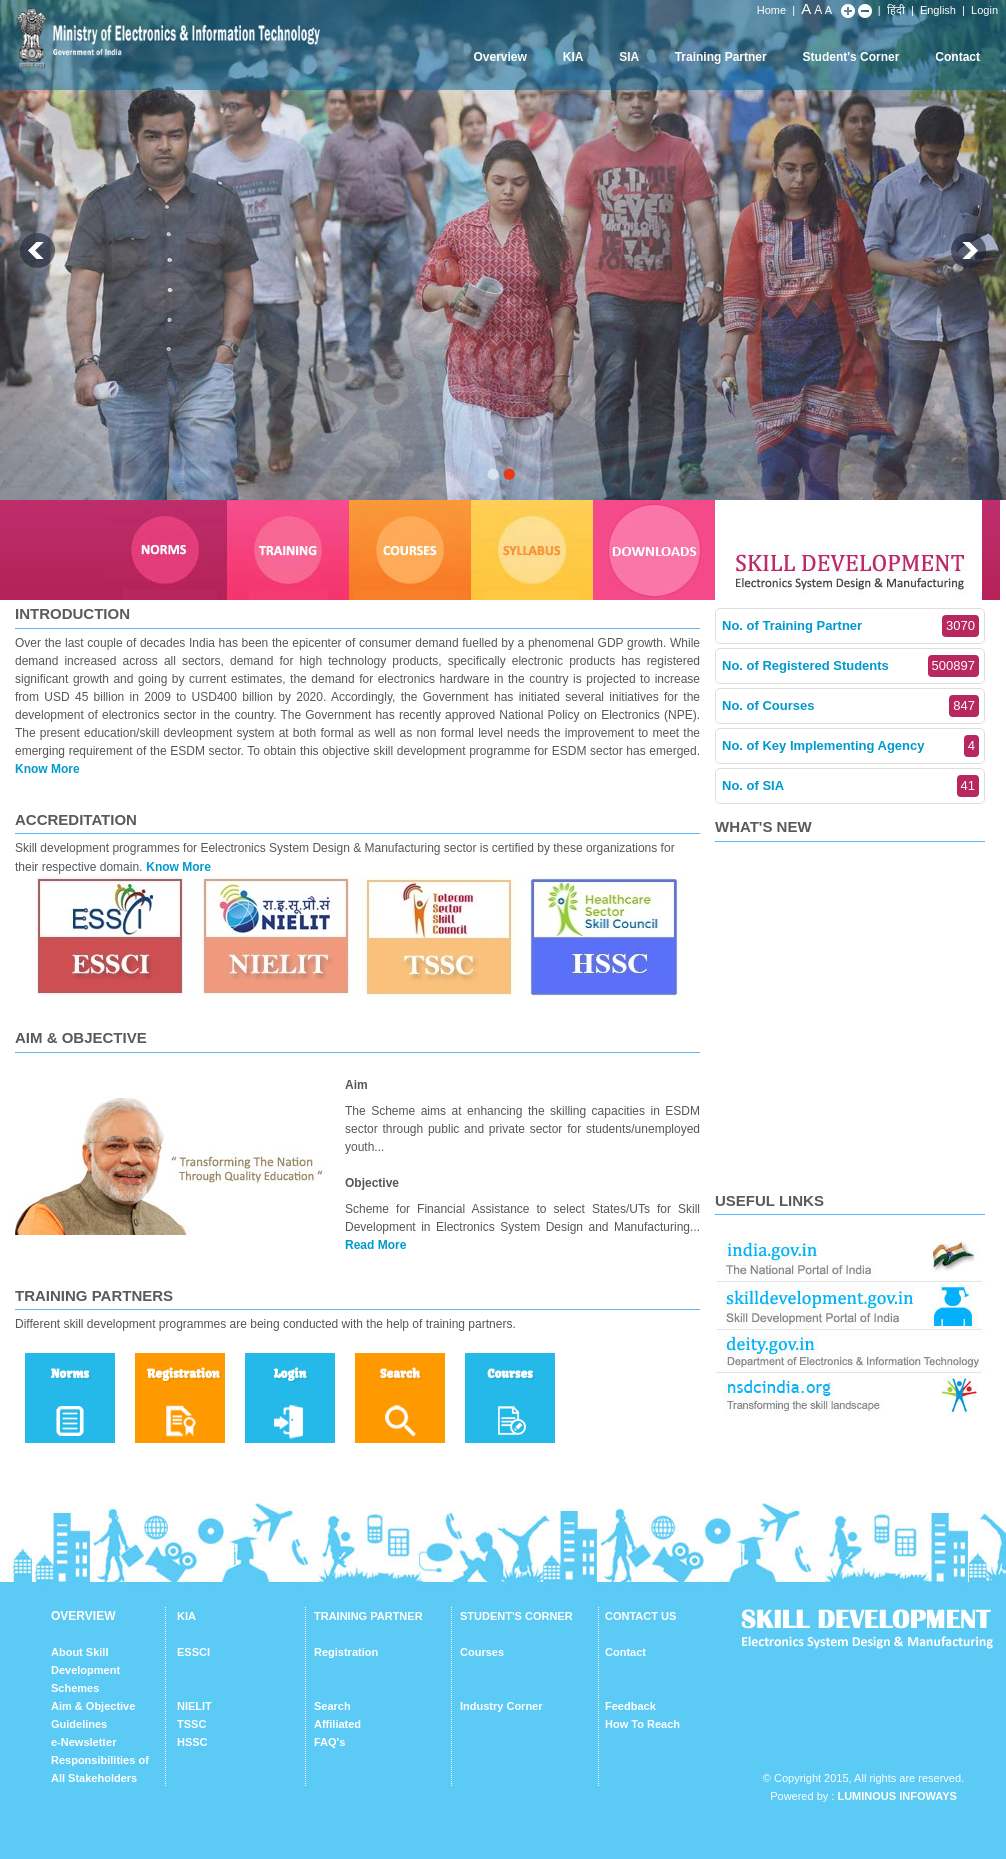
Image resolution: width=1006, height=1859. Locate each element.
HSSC (192, 1742)
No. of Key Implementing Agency (850, 746)
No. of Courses (850, 706)
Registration (346, 1652)
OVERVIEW (83, 1616)
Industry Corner (501, 1706)
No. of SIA (850, 786)
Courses (482, 1652)
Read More (375, 1245)
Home (771, 10)
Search (332, 1706)
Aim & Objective (93, 1706)
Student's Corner (851, 57)
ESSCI (193, 1652)
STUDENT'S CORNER (516, 1616)
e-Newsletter (83, 1742)
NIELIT (194, 1706)
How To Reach (642, 1724)
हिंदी (896, 10)
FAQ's (329, 1742)
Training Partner (721, 57)
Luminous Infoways (896, 1796)
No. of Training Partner (850, 626)
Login (984, 10)
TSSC (191, 1724)
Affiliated (337, 1724)
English (938, 10)
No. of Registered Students (850, 666)
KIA (573, 57)
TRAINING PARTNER (368, 1616)
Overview (499, 57)
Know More (47, 769)
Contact (957, 57)
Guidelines (79, 1724)
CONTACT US (640, 1616)
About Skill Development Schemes (85, 1670)
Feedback (630, 1706)
